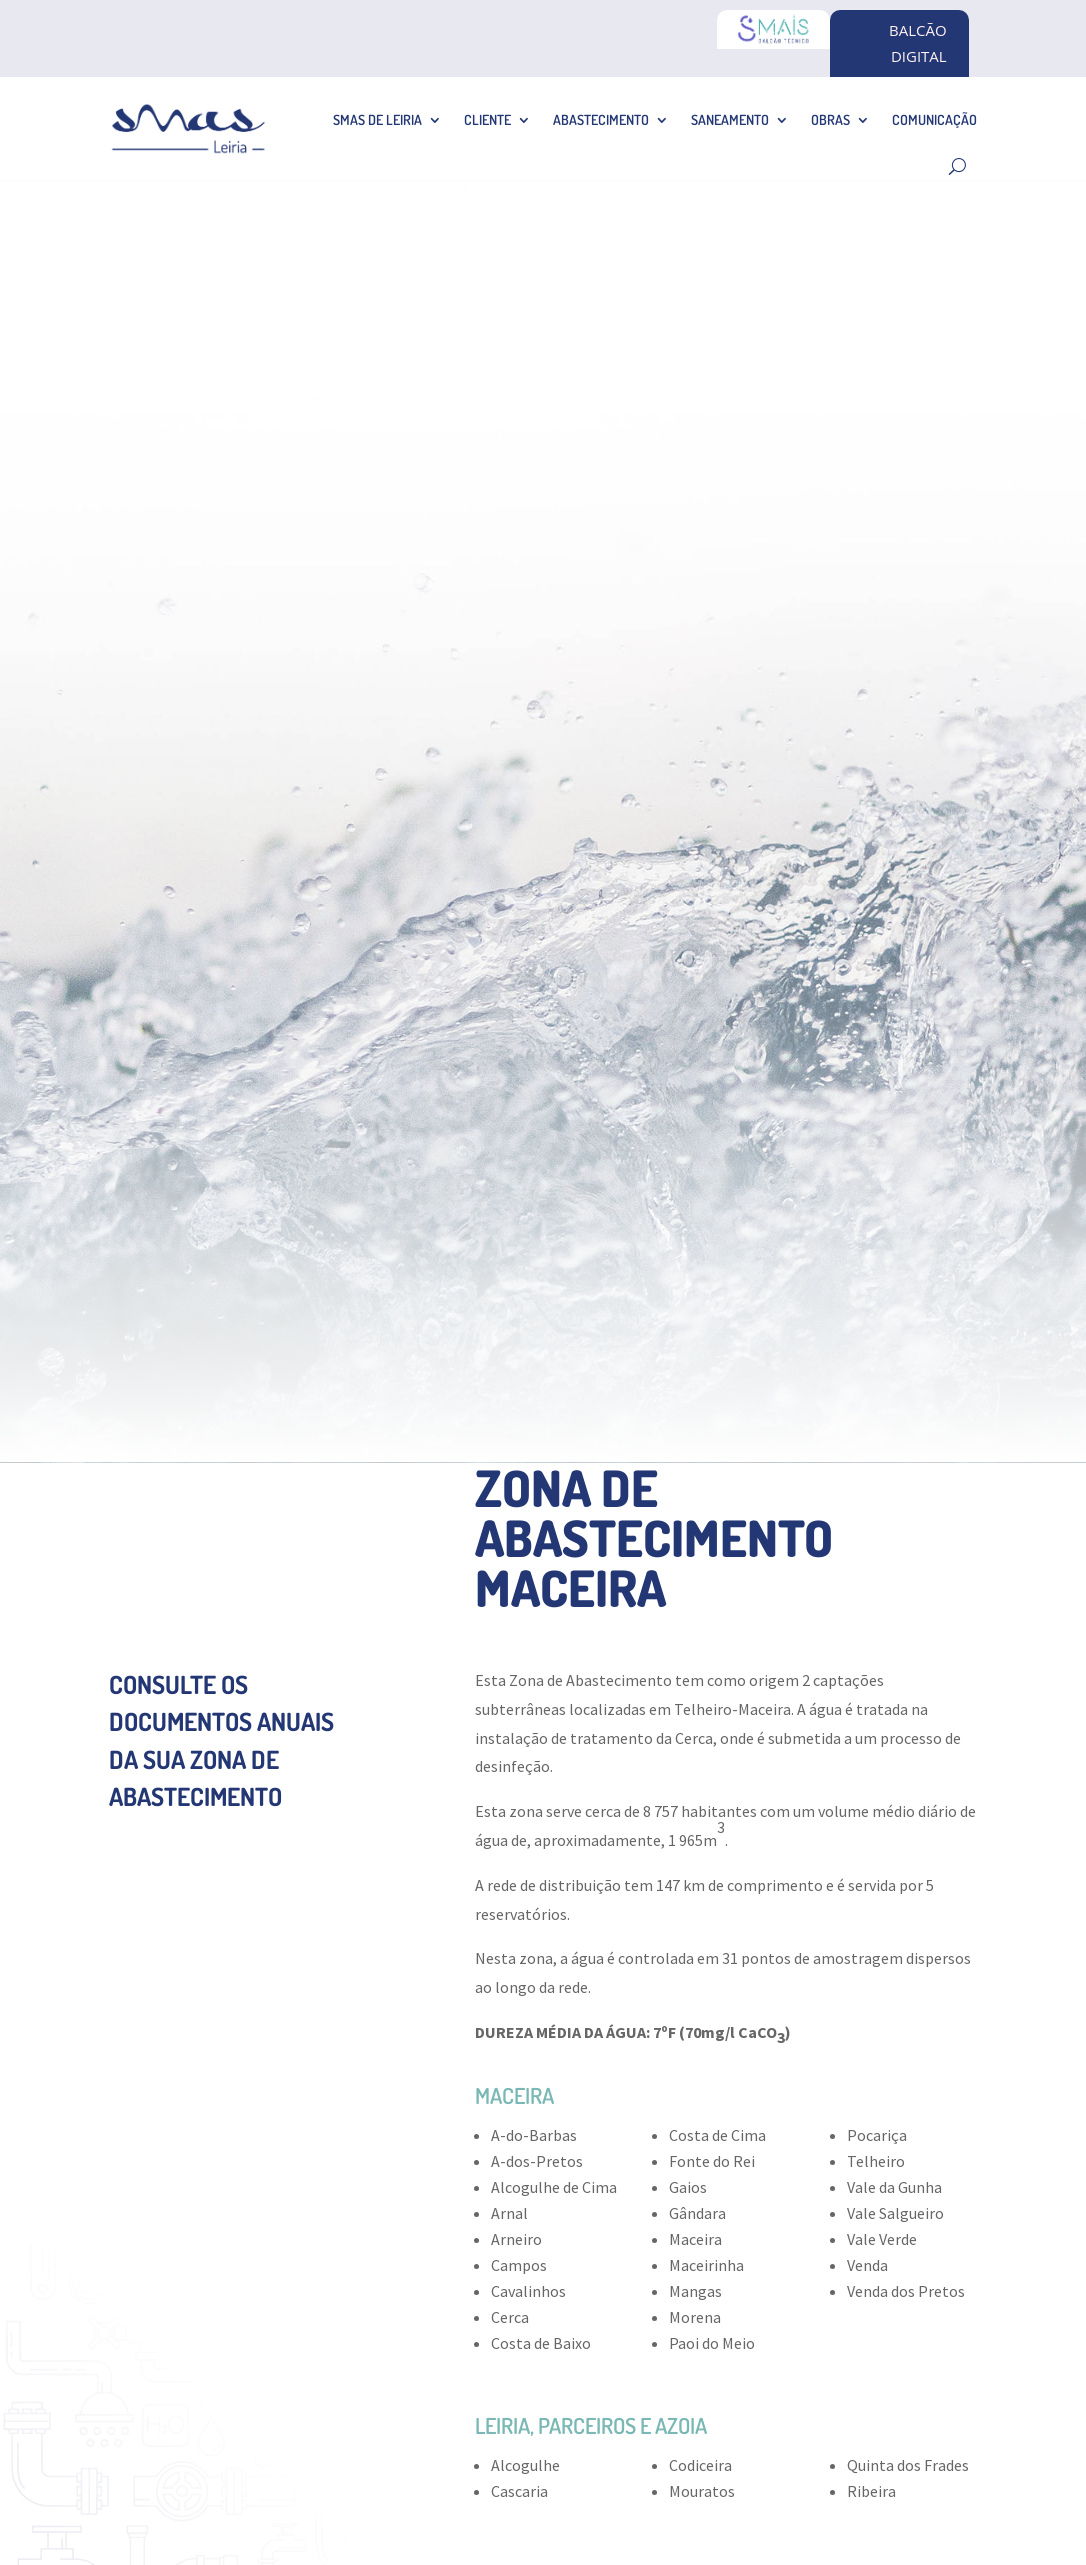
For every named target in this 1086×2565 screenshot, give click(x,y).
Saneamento (730, 119)
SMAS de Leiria (377, 119)
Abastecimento (601, 119)
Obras (830, 119)
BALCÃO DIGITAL (918, 43)
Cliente (487, 119)
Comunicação (934, 119)
